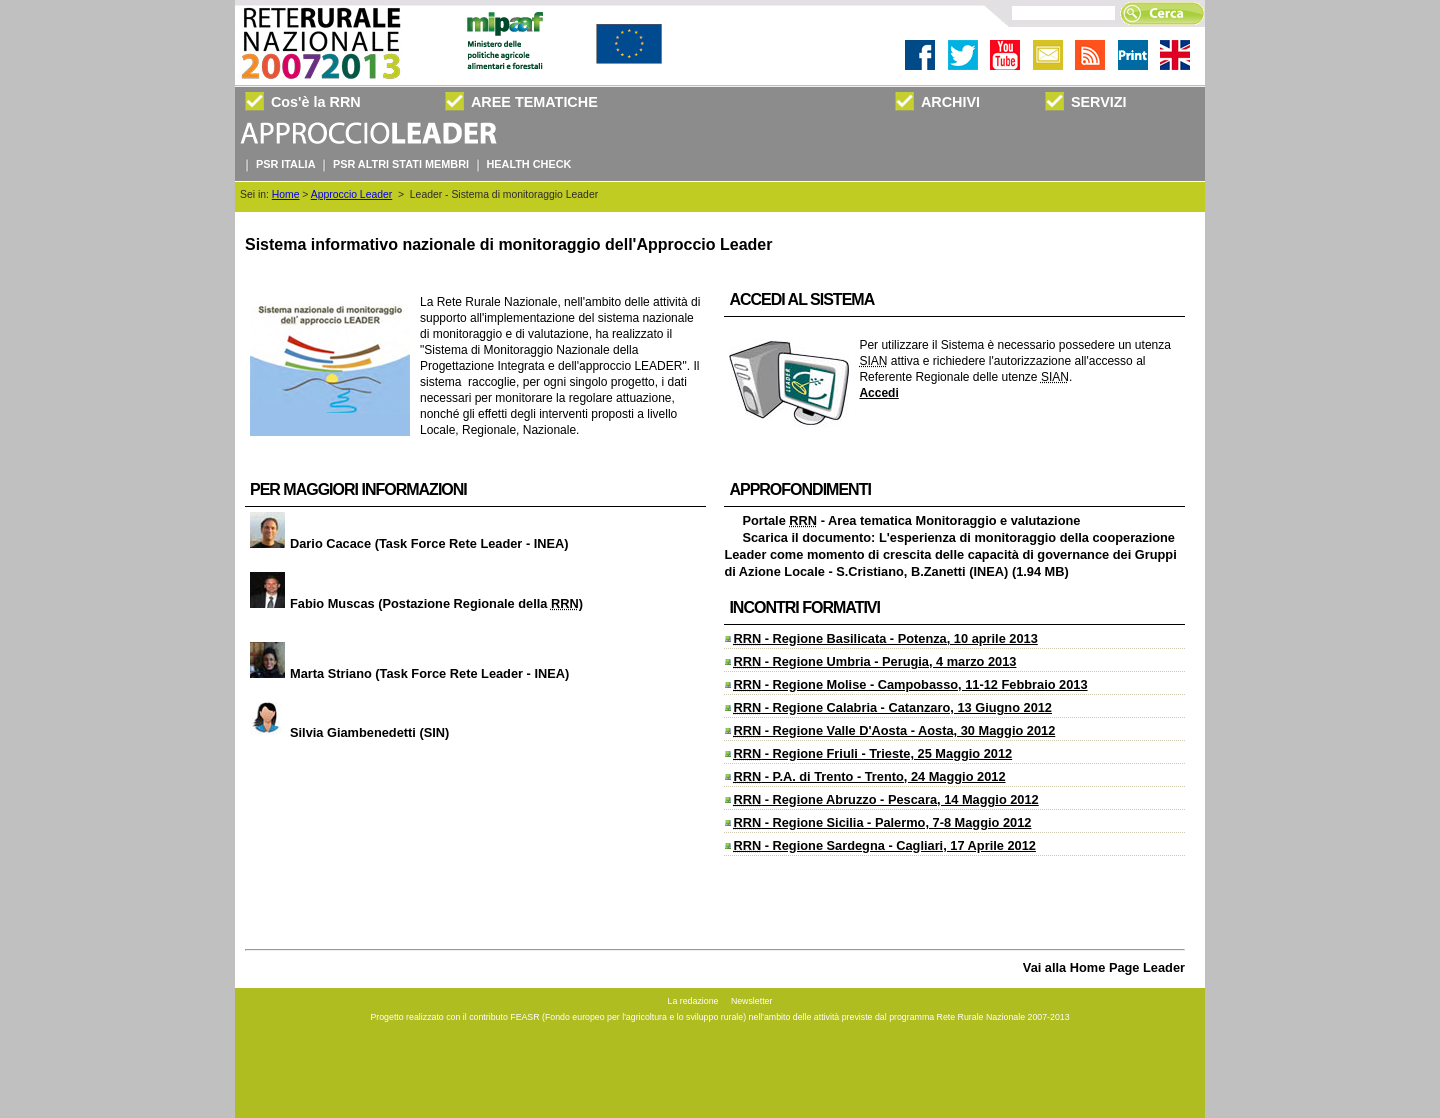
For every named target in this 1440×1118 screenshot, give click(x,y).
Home (286, 194)
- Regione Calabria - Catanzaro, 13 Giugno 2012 (892, 707)
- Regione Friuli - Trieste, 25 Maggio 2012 (872, 753)
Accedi (878, 393)
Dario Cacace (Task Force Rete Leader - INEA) (407, 543)
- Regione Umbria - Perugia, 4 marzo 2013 (874, 661)
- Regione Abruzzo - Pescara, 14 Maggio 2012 (885, 799)
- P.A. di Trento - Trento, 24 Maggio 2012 (869, 776)
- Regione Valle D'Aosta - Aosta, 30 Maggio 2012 (894, 730)
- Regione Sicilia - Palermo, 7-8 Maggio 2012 (882, 822)
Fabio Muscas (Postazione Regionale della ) (414, 603)
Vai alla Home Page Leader (1104, 967)
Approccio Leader (351, 194)
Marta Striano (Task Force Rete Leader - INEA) (407, 673)
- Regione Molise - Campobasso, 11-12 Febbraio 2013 (910, 684)
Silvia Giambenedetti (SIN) (347, 732)
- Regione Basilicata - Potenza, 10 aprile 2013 (885, 638)
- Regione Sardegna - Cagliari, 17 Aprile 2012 (884, 845)
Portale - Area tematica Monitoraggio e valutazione (911, 520)
